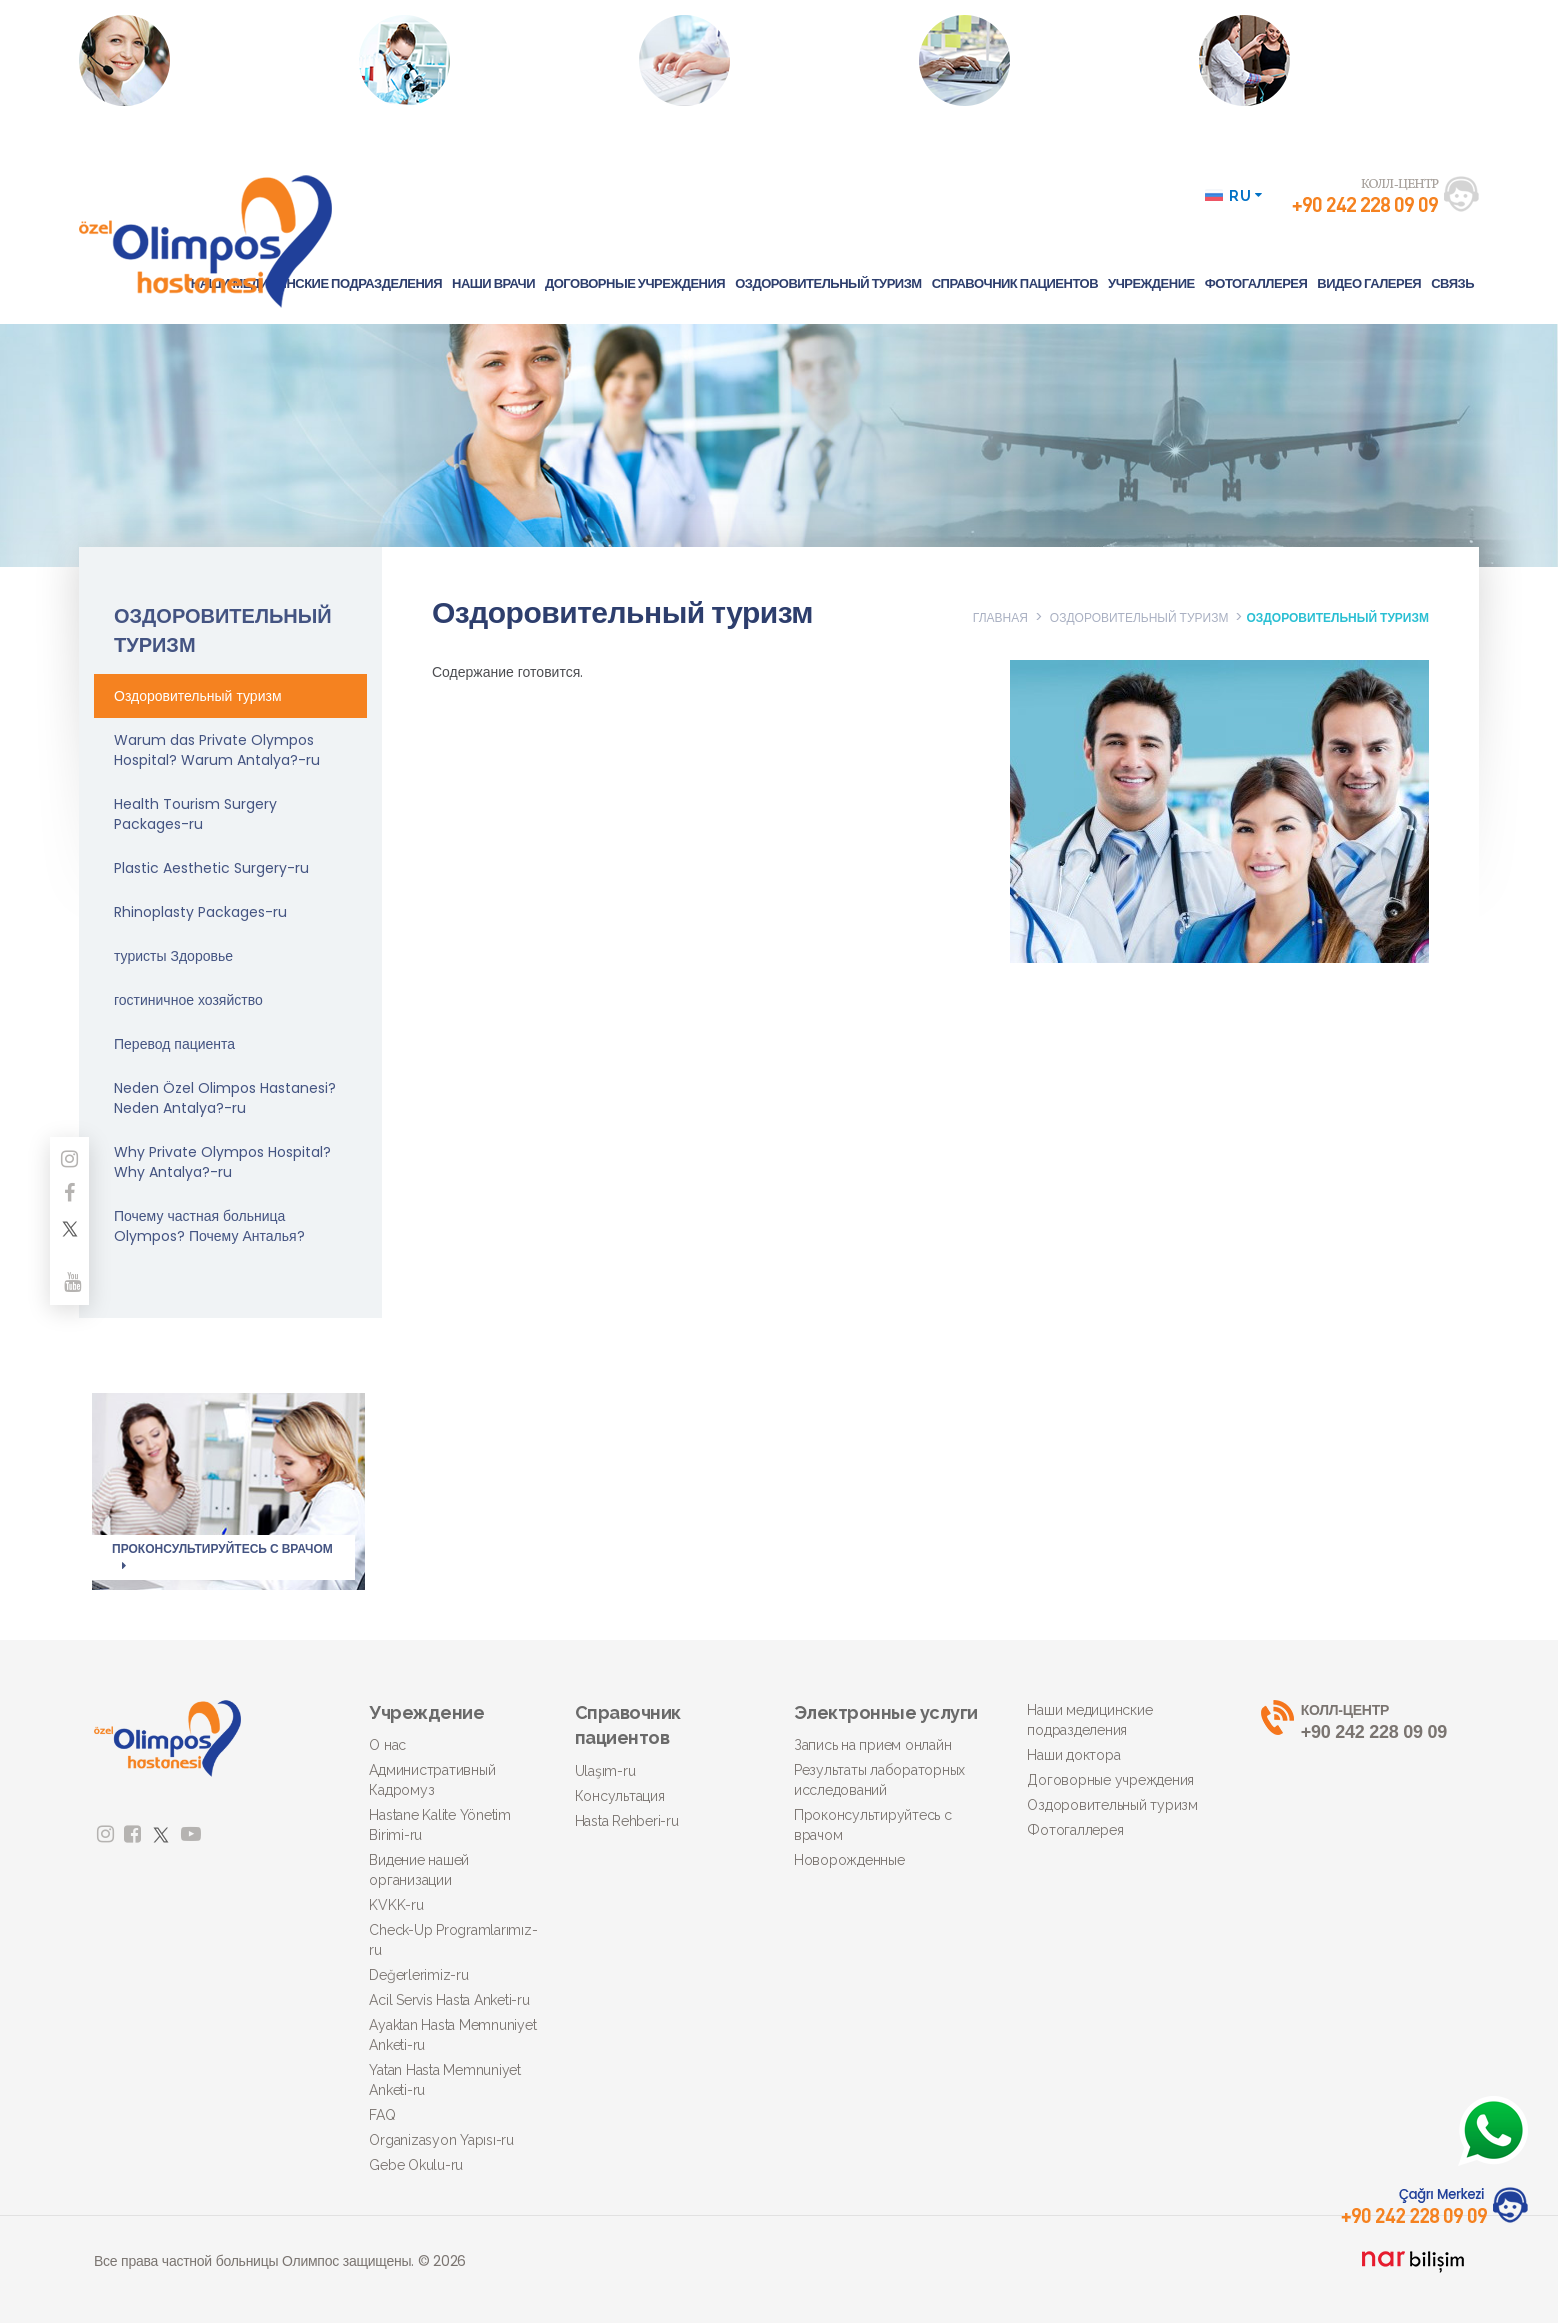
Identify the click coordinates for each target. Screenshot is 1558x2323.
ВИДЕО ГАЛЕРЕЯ (1369, 283)
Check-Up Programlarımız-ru (453, 1940)
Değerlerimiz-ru (418, 1975)
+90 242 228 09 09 (1362, 1721)
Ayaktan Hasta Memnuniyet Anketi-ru (452, 2035)
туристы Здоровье (173, 956)
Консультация (620, 1796)
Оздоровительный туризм (198, 696)
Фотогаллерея (1075, 1830)
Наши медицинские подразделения (1089, 1720)
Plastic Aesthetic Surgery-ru (211, 868)
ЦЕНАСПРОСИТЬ (1017, 60)
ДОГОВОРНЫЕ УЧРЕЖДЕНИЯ (635, 283)
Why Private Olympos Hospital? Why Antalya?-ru (222, 1162)
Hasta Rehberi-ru (627, 1821)
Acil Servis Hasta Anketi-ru (449, 2000)
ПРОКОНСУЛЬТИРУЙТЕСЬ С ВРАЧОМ (779, 60)
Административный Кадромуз (432, 1780)
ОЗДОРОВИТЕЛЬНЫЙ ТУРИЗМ (828, 283)
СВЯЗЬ (1452, 283)
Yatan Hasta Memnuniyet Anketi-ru (445, 2080)
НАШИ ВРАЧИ (493, 283)
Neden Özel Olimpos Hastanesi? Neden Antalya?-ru (225, 1098)
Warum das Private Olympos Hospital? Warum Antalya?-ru (217, 750)
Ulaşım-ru (605, 1771)
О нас (387, 1745)
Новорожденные (849, 1860)
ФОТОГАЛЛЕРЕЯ (1256, 283)
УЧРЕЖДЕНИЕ (1151, 283)
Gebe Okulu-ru (416, 2165)
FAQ (382, 2115)
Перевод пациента (174, 1044)
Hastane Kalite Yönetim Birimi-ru (440, 1825)
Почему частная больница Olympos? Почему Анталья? (209, 1226)
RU (1234, 196)
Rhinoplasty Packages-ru (200, 912)
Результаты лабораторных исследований (879, 1780)
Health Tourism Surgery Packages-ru (195, 814)
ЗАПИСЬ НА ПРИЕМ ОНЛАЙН (192, 60)
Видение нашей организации (419, 1870)
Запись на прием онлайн (873, 1745)
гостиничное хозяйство (188, 1000)
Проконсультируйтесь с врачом (873, 1825)
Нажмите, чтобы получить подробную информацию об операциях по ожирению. (1329, 80)
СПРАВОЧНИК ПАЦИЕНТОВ (1015, 283)
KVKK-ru (396, 1905)
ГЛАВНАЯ (1000, 617)
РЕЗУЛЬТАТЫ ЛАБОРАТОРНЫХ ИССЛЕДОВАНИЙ (474, 60)
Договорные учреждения (1110, 1780)
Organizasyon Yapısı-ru (441, 2140)
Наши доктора (1073, 1755)
